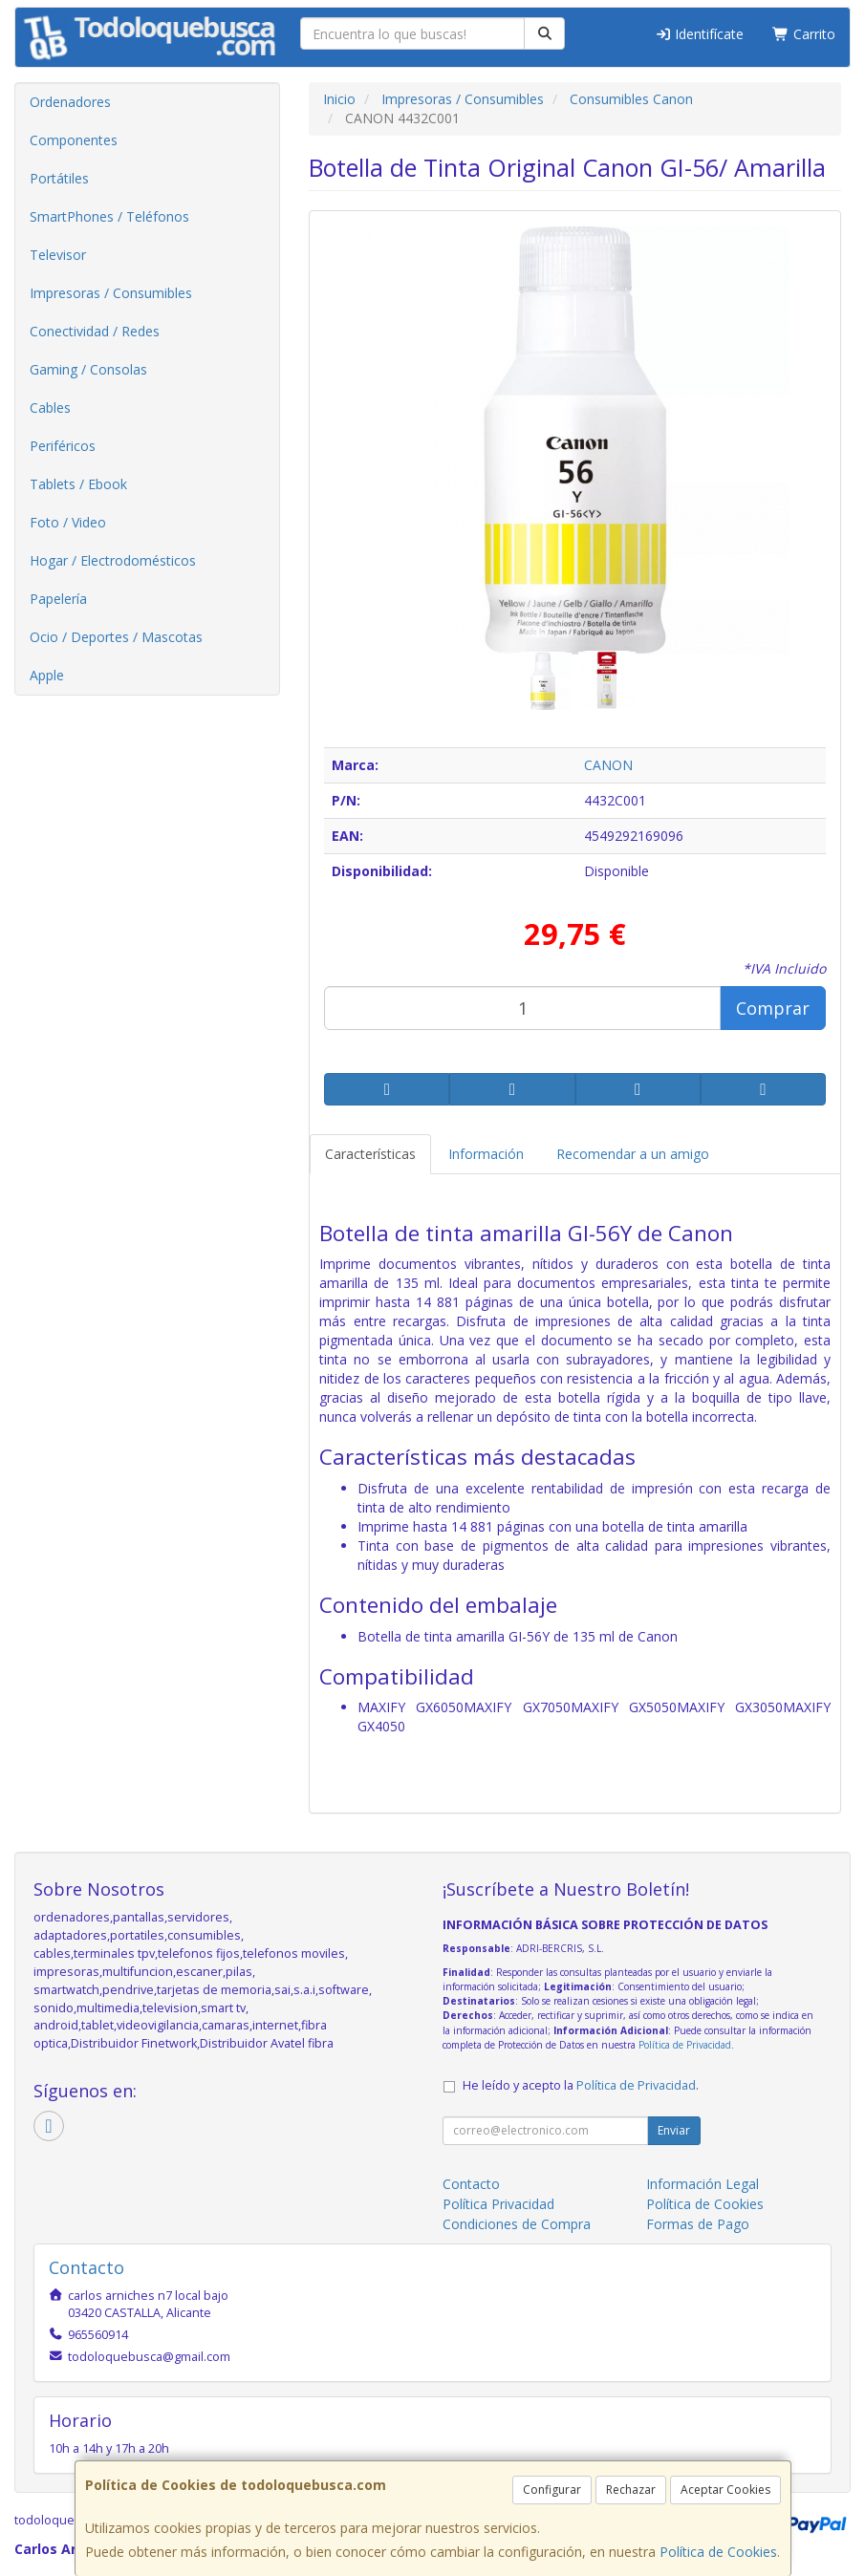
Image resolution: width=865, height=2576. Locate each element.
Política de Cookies (718, 2552)
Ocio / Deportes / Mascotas (116, 637)
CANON (608, 765)
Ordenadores (70, 102)
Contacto (471, 2184)
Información (486, 1154)
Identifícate (700, 34)
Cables (50, 407)
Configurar (552, 2489)
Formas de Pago (697, 2224)
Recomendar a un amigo (632, 1154)
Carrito (803, 34)
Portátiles (59, 178)
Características (370, 1154)
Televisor (58, 255)
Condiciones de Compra (517, 2224)
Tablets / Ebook (78, 484)
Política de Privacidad (684, 2044)
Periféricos (63, 446)
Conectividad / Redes (95, 331)
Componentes (74, 140)
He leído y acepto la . (581, 2085)
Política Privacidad (498, 2204)
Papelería (58, 599)
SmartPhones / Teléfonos (109, 216)
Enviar (674, 2130)
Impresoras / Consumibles (111, 293)
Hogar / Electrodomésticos (113, 560)
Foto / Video (68, 522)
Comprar (773, 1008)
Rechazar (631, 2489)
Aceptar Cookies (725, 2489)
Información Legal (702, 2184)
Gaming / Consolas (88, 369)
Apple (47, 675)
